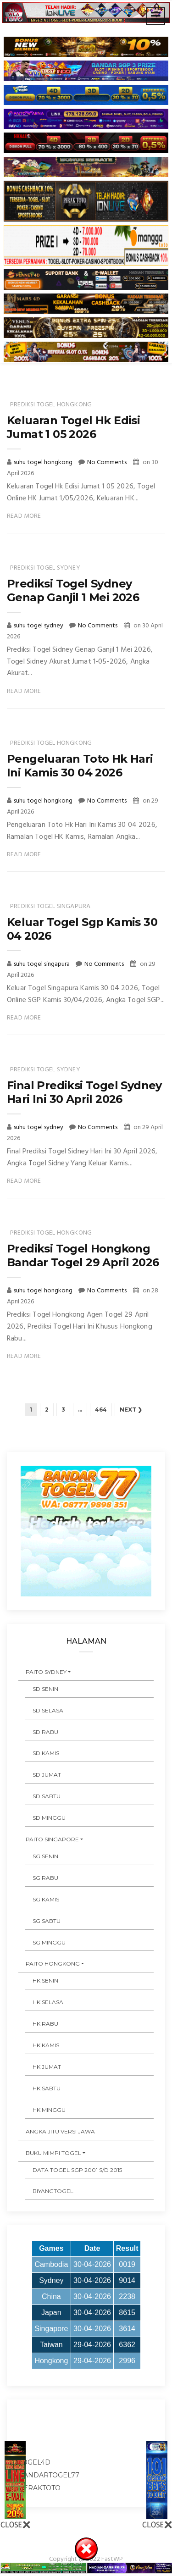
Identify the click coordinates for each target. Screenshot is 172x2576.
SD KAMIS (46, 1753)
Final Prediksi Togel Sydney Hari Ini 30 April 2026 (84, 1092)
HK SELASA (48, 2002)
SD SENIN (45, 1688)
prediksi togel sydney (45, 568)
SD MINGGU (49, 1817)
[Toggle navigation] (155, 16)
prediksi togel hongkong (51, 404)
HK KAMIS (46, 2045)
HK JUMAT (47, 2066)
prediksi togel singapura (50, 906)
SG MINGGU (49, 1942)
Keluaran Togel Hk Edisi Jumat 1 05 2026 (73, 427)
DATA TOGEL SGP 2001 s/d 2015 (77, 2169)
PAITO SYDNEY (46, 1671)
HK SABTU (47, 2088)
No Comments (107, 462)
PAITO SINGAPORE (52, 1839)
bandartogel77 (48, 2475)
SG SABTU (47, 1920)
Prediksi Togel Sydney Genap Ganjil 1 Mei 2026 (73, 590)
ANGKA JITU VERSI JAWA (60, 2131)
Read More (24, 516)
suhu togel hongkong (44, 462)
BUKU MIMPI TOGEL (53, 2152)
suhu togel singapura (42, 964)
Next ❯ (131, 1409)
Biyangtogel (53, 2191)
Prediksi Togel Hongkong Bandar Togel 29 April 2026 (83, 1255)
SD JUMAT (47, 1774)
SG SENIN (45, 1856)
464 (101, 1409)
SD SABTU (47, 1796)
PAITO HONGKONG (53, 1963)
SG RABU (45, 1877)
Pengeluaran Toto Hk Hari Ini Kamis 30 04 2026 (80, 765)
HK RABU (45, 2023)
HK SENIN (45, 1980)
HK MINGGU (49, 2109)
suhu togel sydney (39, 625)
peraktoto (39, 2488)
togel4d (34, 2462)
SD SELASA (48, 1710)
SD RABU (45, 1731)
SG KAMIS (46, 1899)
